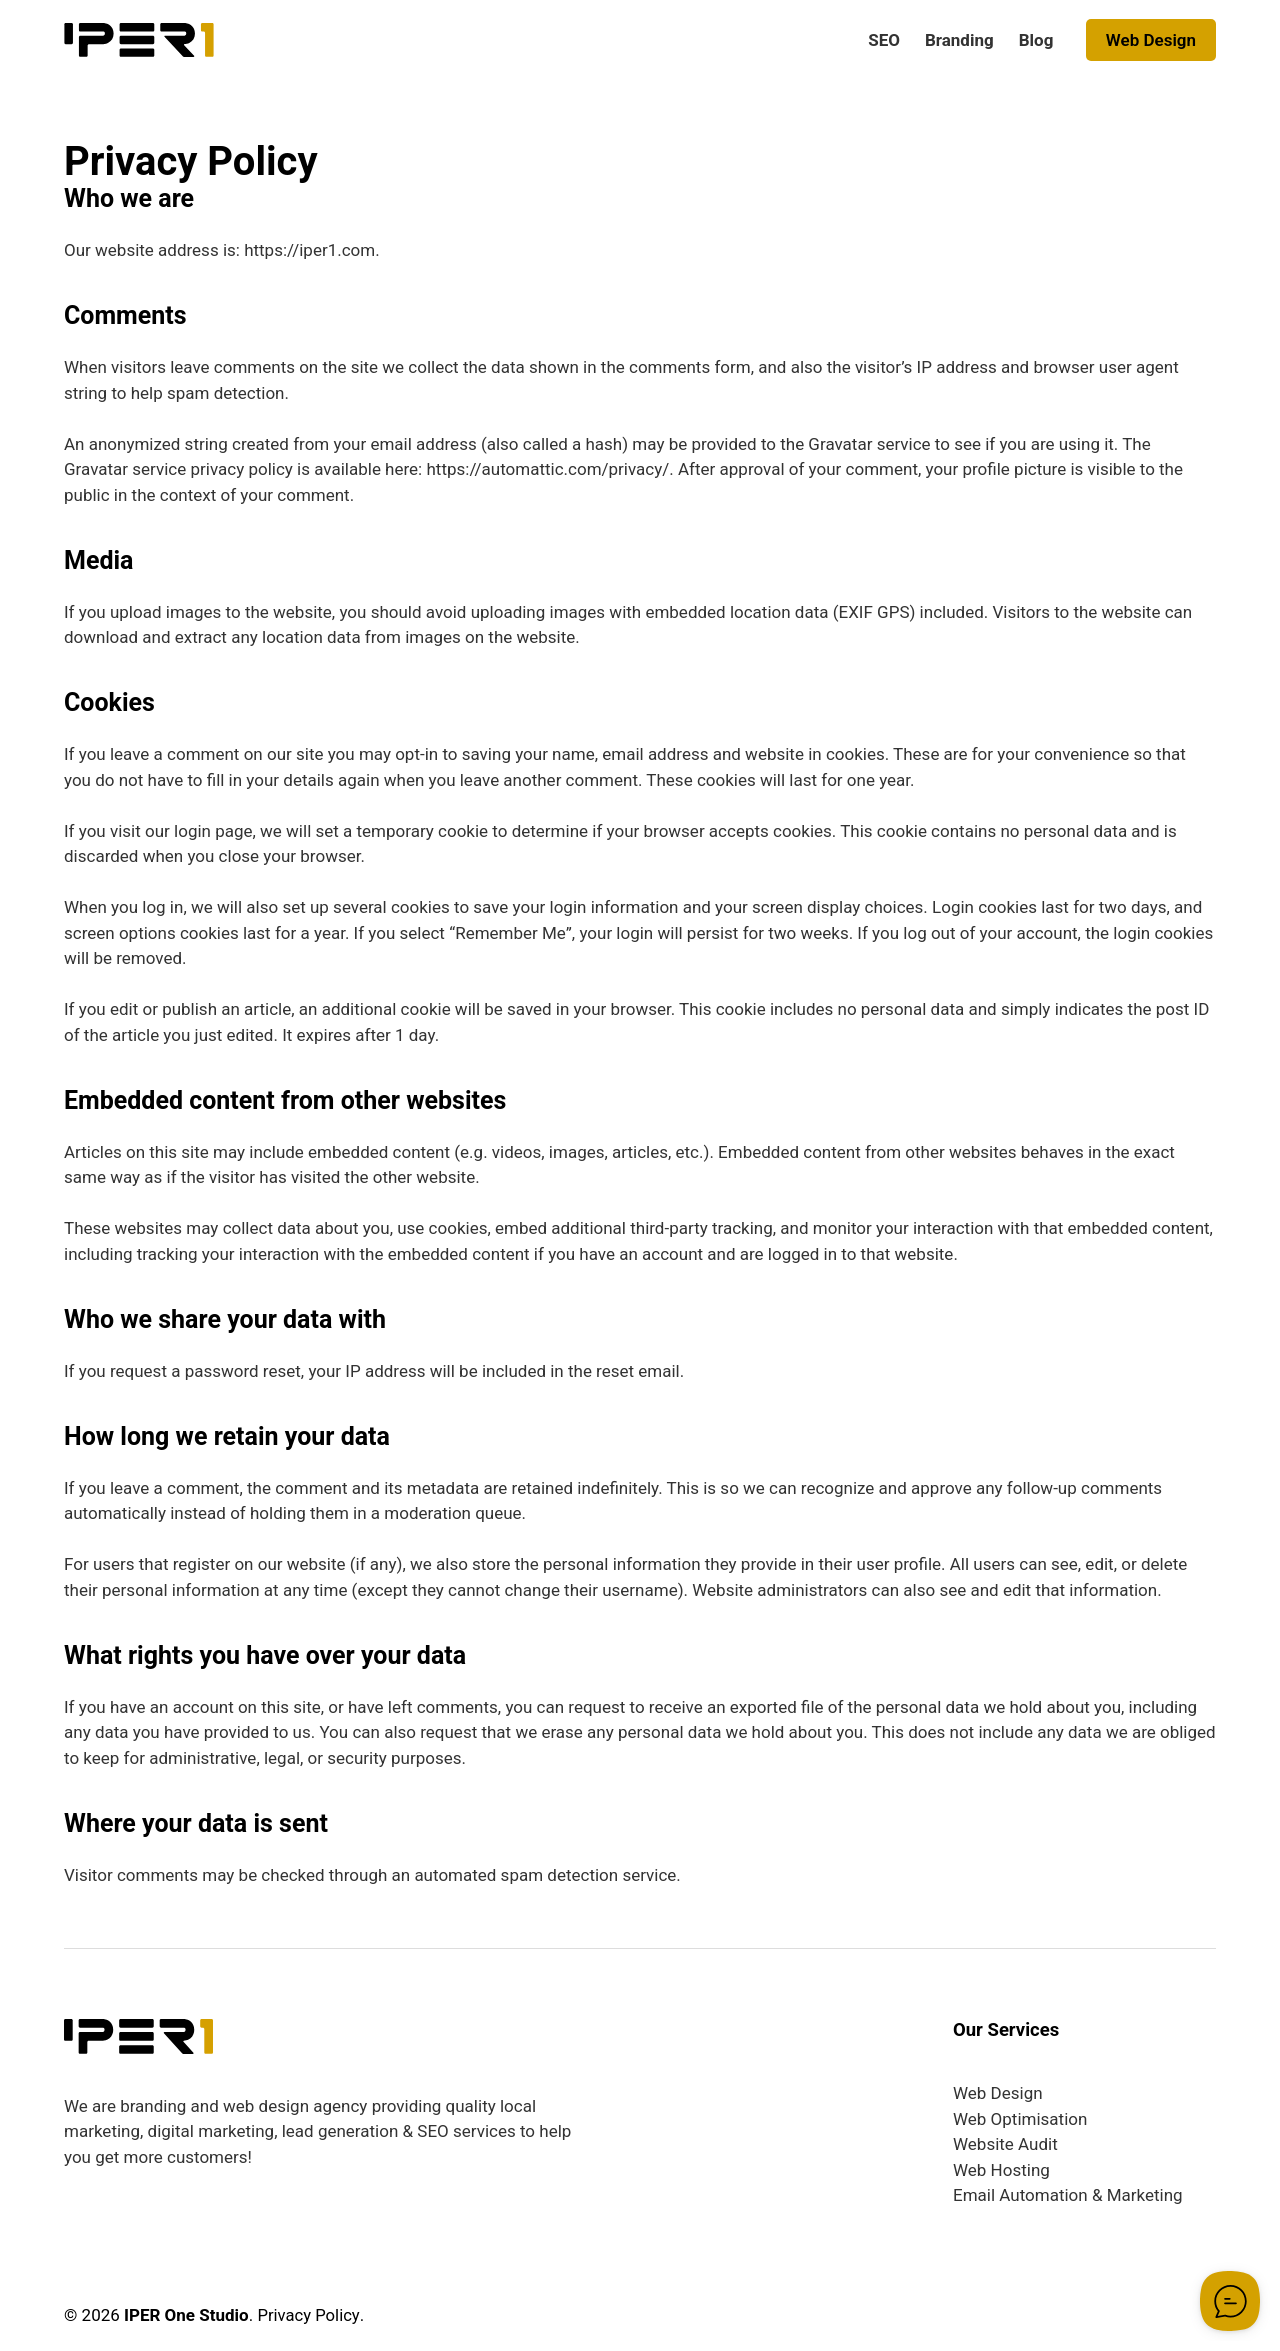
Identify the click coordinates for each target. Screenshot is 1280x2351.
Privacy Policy (309, 2315)
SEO (884, 40)
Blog (1036, 40)
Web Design (1151, 40)
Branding (959, 40)
